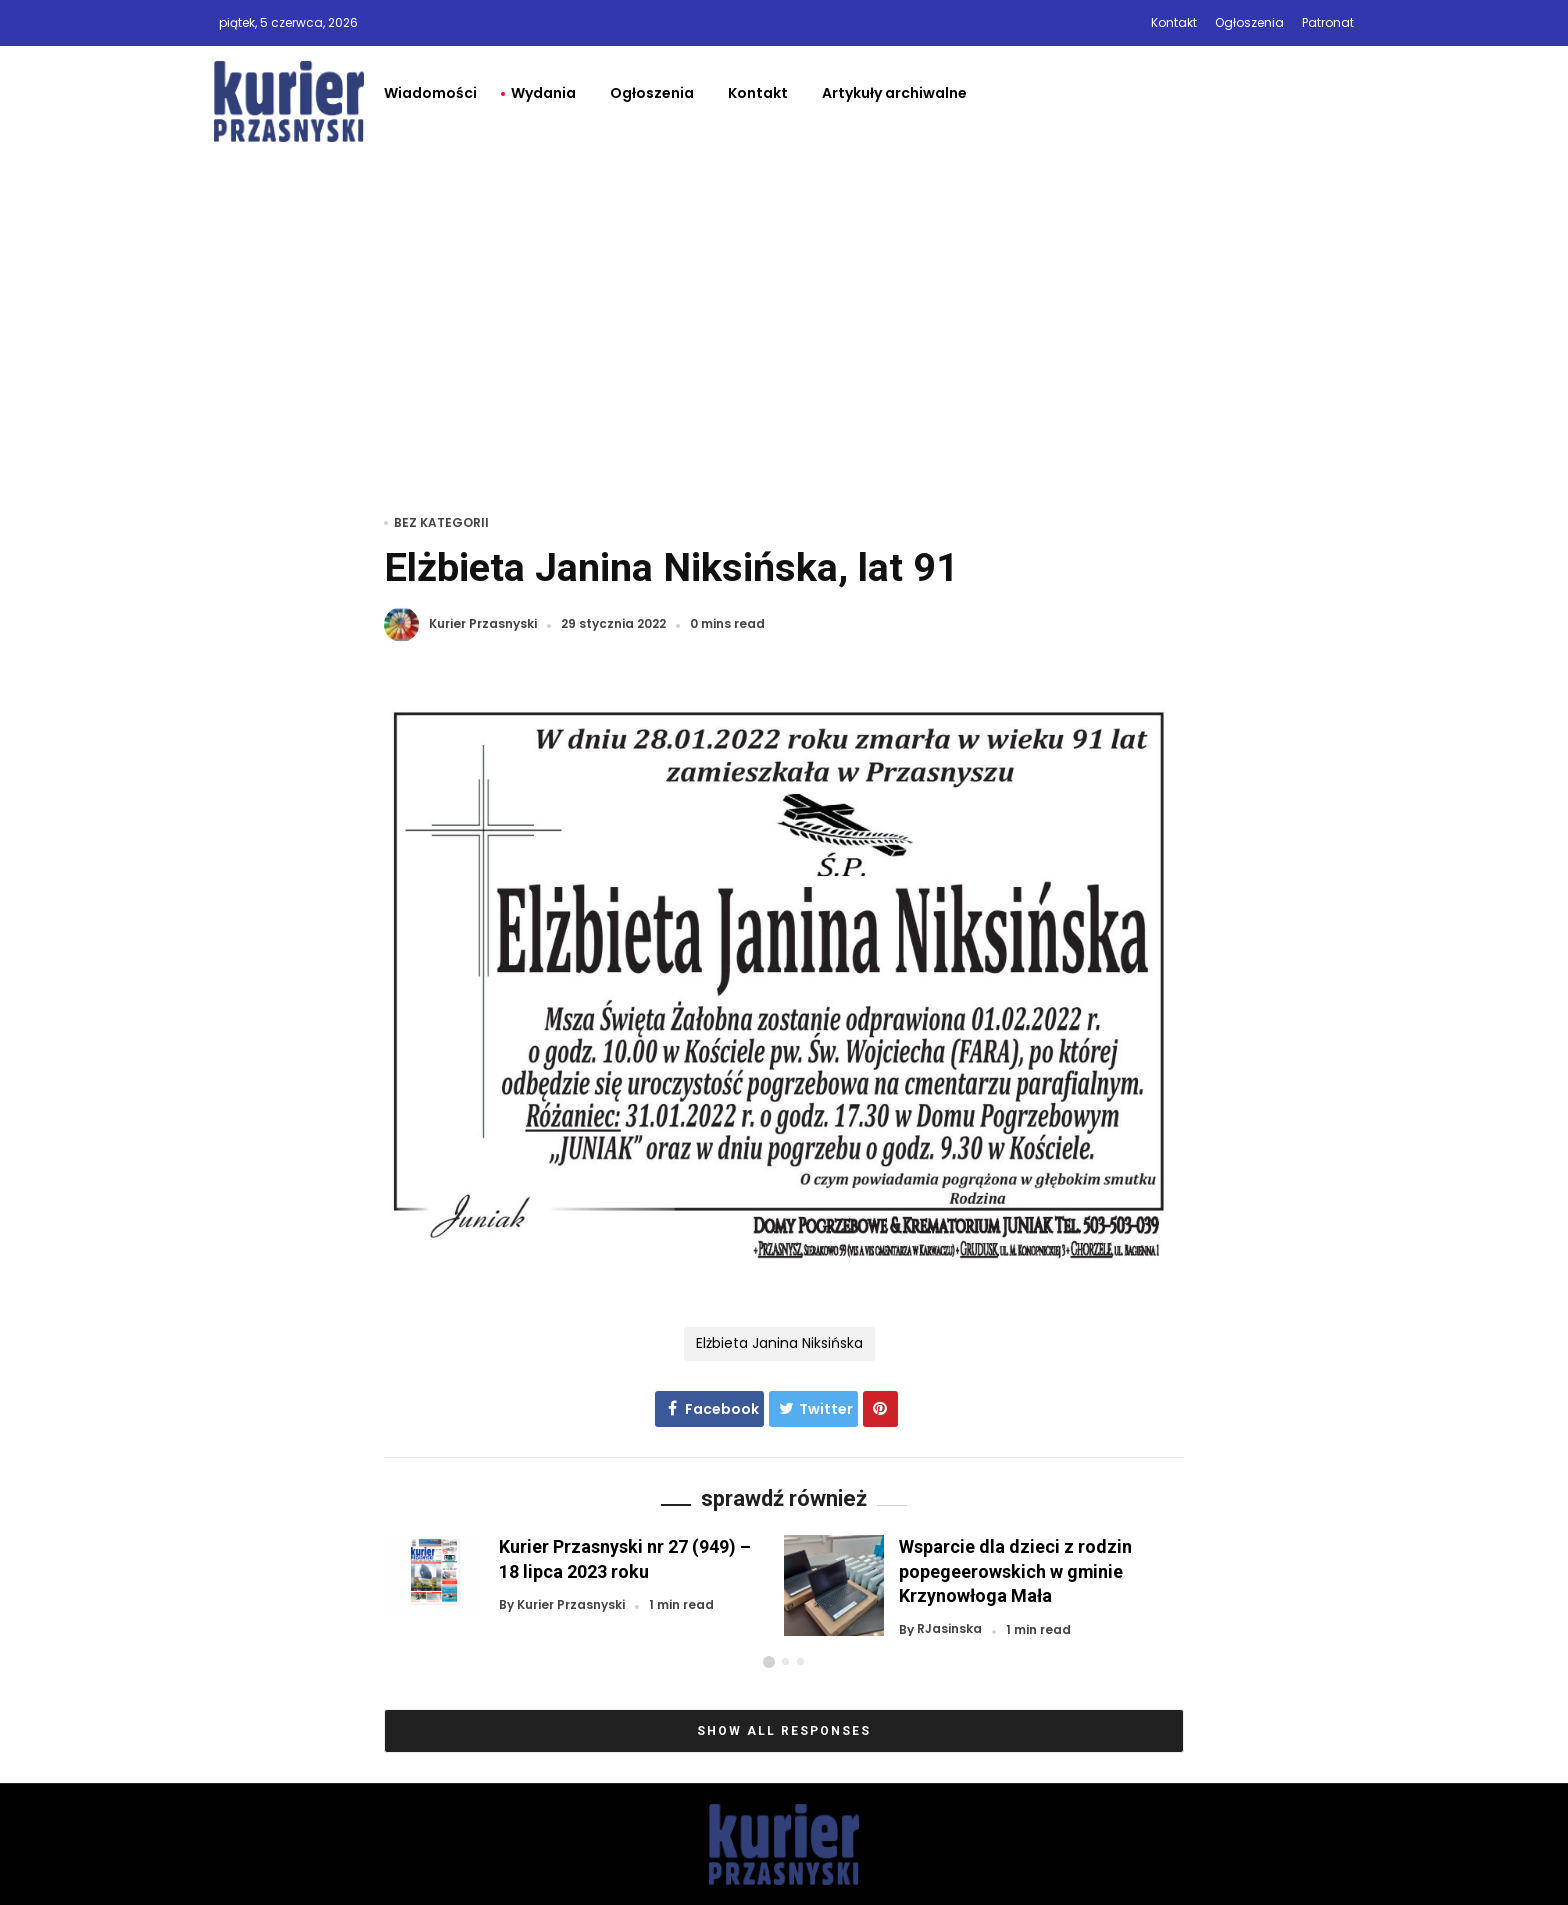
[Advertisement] (784, 307)
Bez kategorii (441, 522)
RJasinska (949, 1629)
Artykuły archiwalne (894, 93)
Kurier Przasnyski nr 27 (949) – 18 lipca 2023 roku (625, 1558)
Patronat (1328, 22)
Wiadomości (430, 93)
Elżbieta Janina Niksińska (779, 1343)
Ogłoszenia (1249, 22)
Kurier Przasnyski (483, 624)
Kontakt (1174, 22)
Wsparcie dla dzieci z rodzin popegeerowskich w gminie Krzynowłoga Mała (1015, 1570)
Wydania (543, 93)
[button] (769, 1662)
